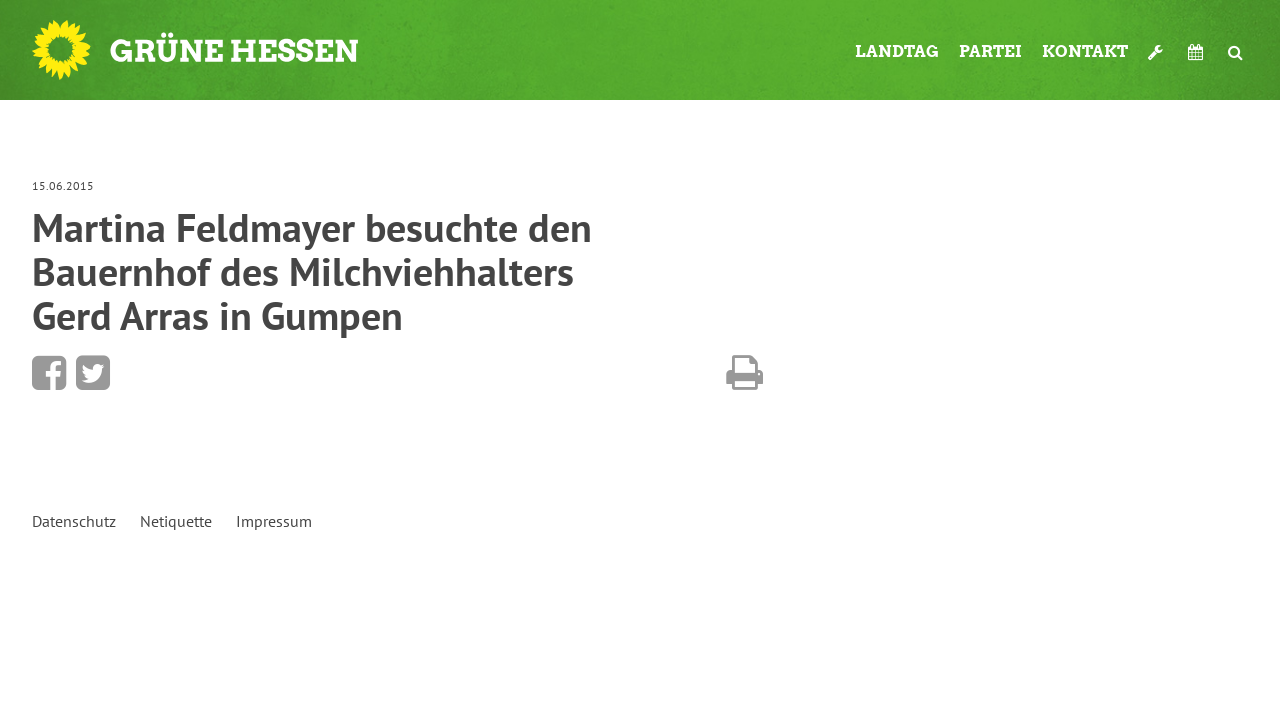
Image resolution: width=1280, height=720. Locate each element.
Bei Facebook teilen (49, 373)
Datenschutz (74, 521)
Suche (1235, 52)
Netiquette (176, 521)
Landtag (897, 51)
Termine (1198, 52)
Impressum (274, 521)
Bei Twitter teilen (93, 373)
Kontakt (1085, 51)
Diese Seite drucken (744, 373)
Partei (990, 51)
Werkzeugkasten (1158, 52)
